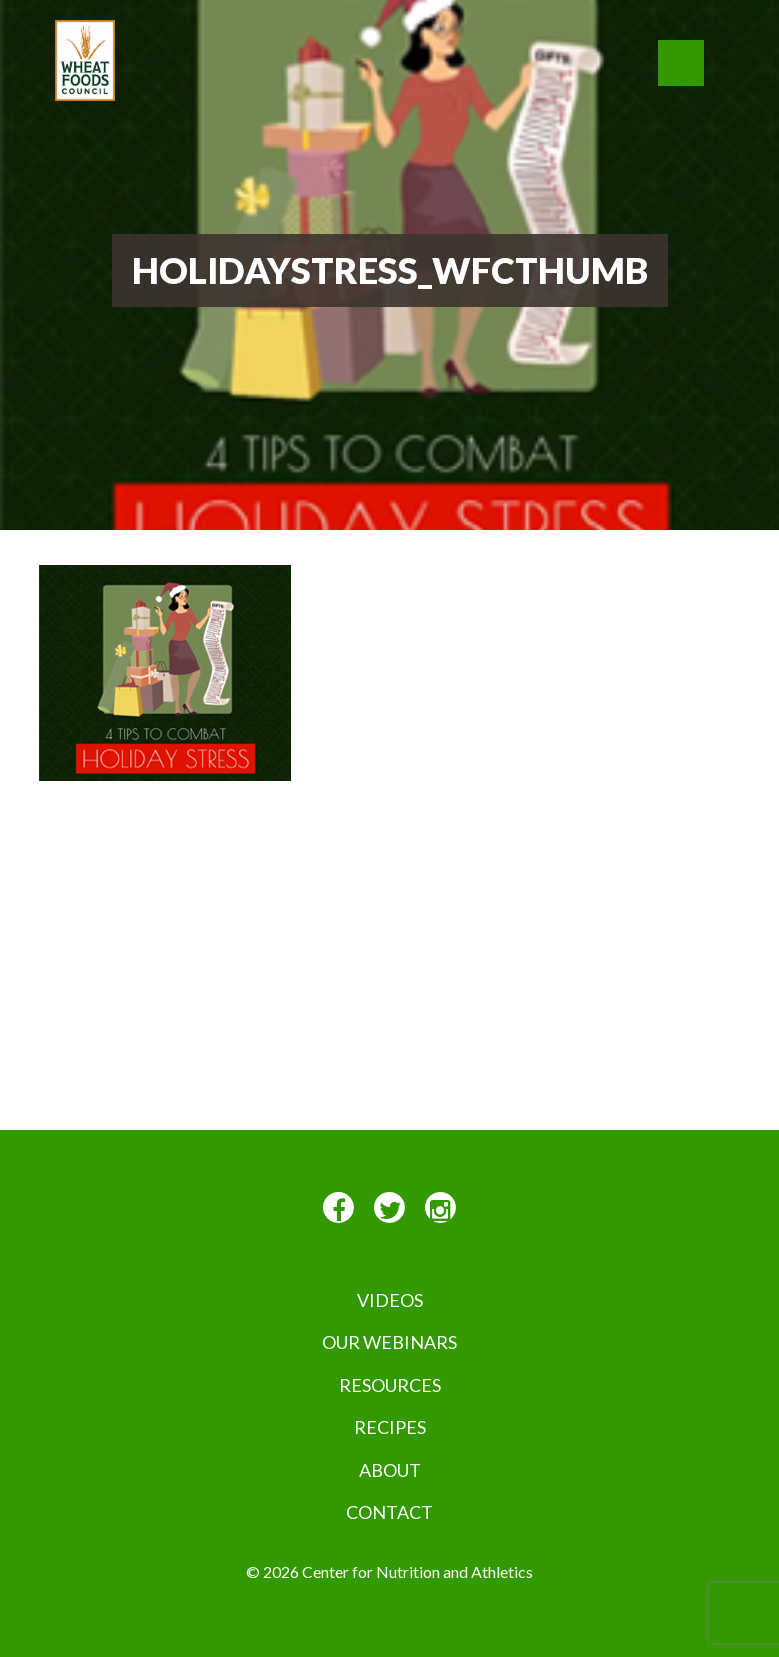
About (390, 1470)
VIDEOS (390, 1300)
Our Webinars (389, 1342)
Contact (389, 1512)
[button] (681, 63)
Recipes (390, 1427)
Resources (390, 1385)
